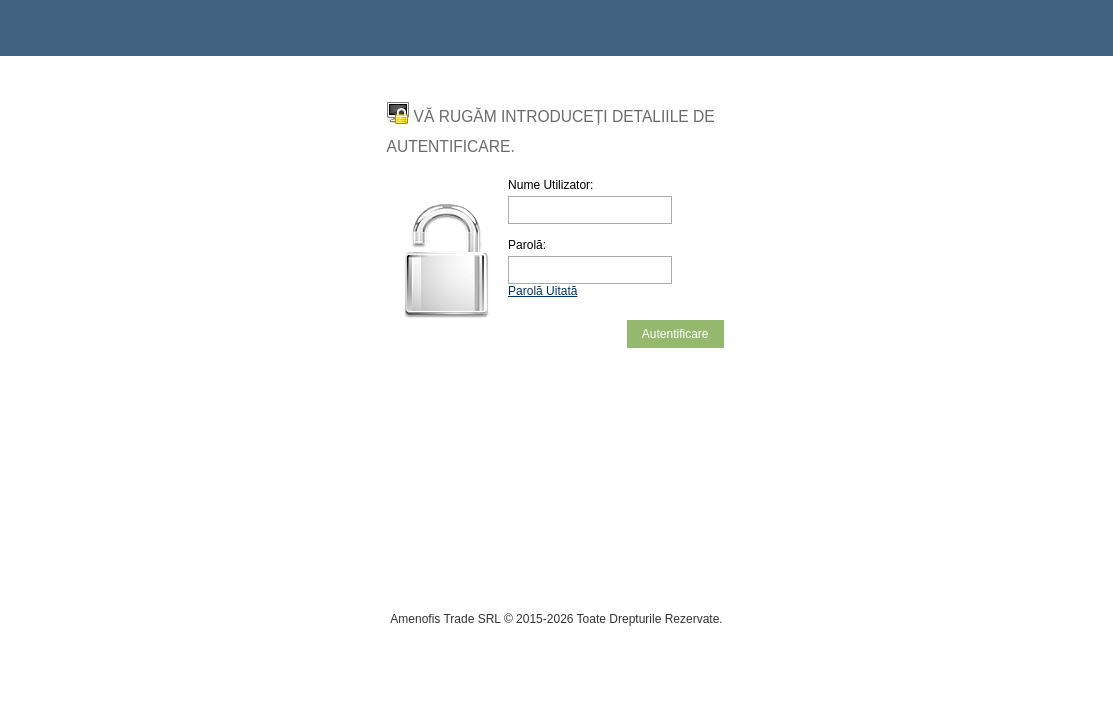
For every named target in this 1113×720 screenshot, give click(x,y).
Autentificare (675, 334)
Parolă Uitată (542, 291)
